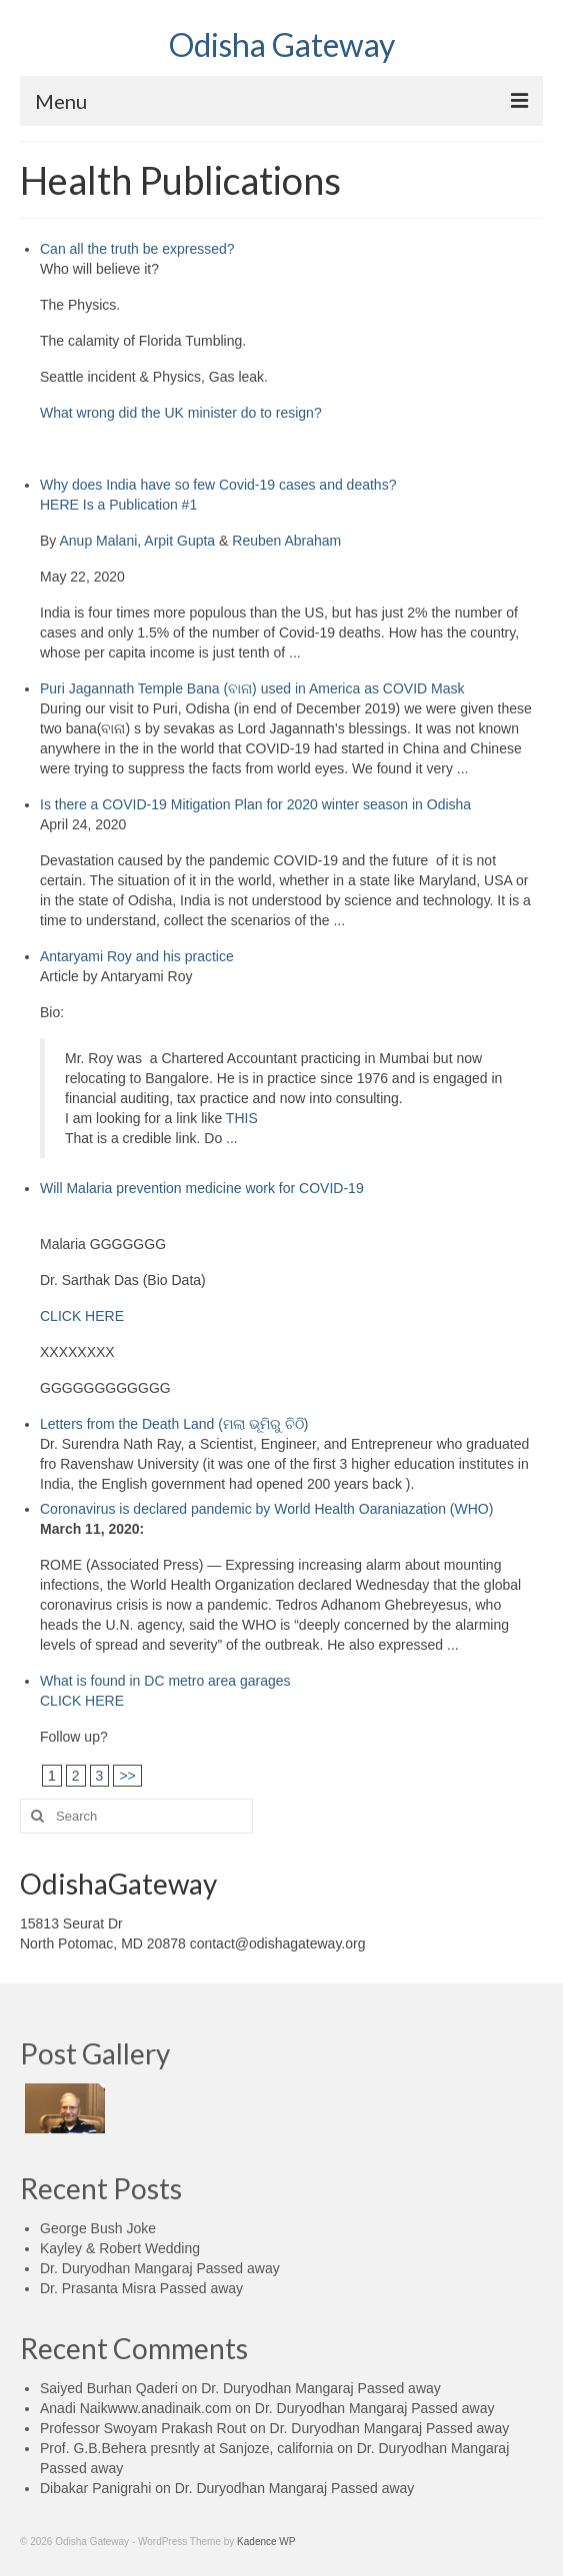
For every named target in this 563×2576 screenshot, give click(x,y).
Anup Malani (98, 541)
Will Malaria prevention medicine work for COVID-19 (202, 1188)
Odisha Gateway (282, 44)
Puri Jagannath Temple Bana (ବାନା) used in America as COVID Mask (252, 688)
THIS (242, 1118)
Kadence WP (266, 2541)
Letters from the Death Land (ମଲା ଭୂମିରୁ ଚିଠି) (174, 1424)
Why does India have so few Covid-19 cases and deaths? (218, 485)
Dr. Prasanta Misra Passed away (141, 2288)
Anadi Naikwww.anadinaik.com (135, 2408)
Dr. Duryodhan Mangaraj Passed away (160, 2268)
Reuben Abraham (286, 541)
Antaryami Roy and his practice (137, 956)
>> (127, 1776)
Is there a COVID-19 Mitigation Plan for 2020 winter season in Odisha (255, 804)
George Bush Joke (98, 2228)
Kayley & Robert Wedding (120, 2248)
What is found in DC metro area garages (165, 1681)
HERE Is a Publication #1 (118, 505)
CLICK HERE (82, 1316)
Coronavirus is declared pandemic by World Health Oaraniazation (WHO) (266, 1509)
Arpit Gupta (179, 541)
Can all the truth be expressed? (137, 249)
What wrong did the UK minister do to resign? (181, 413)
